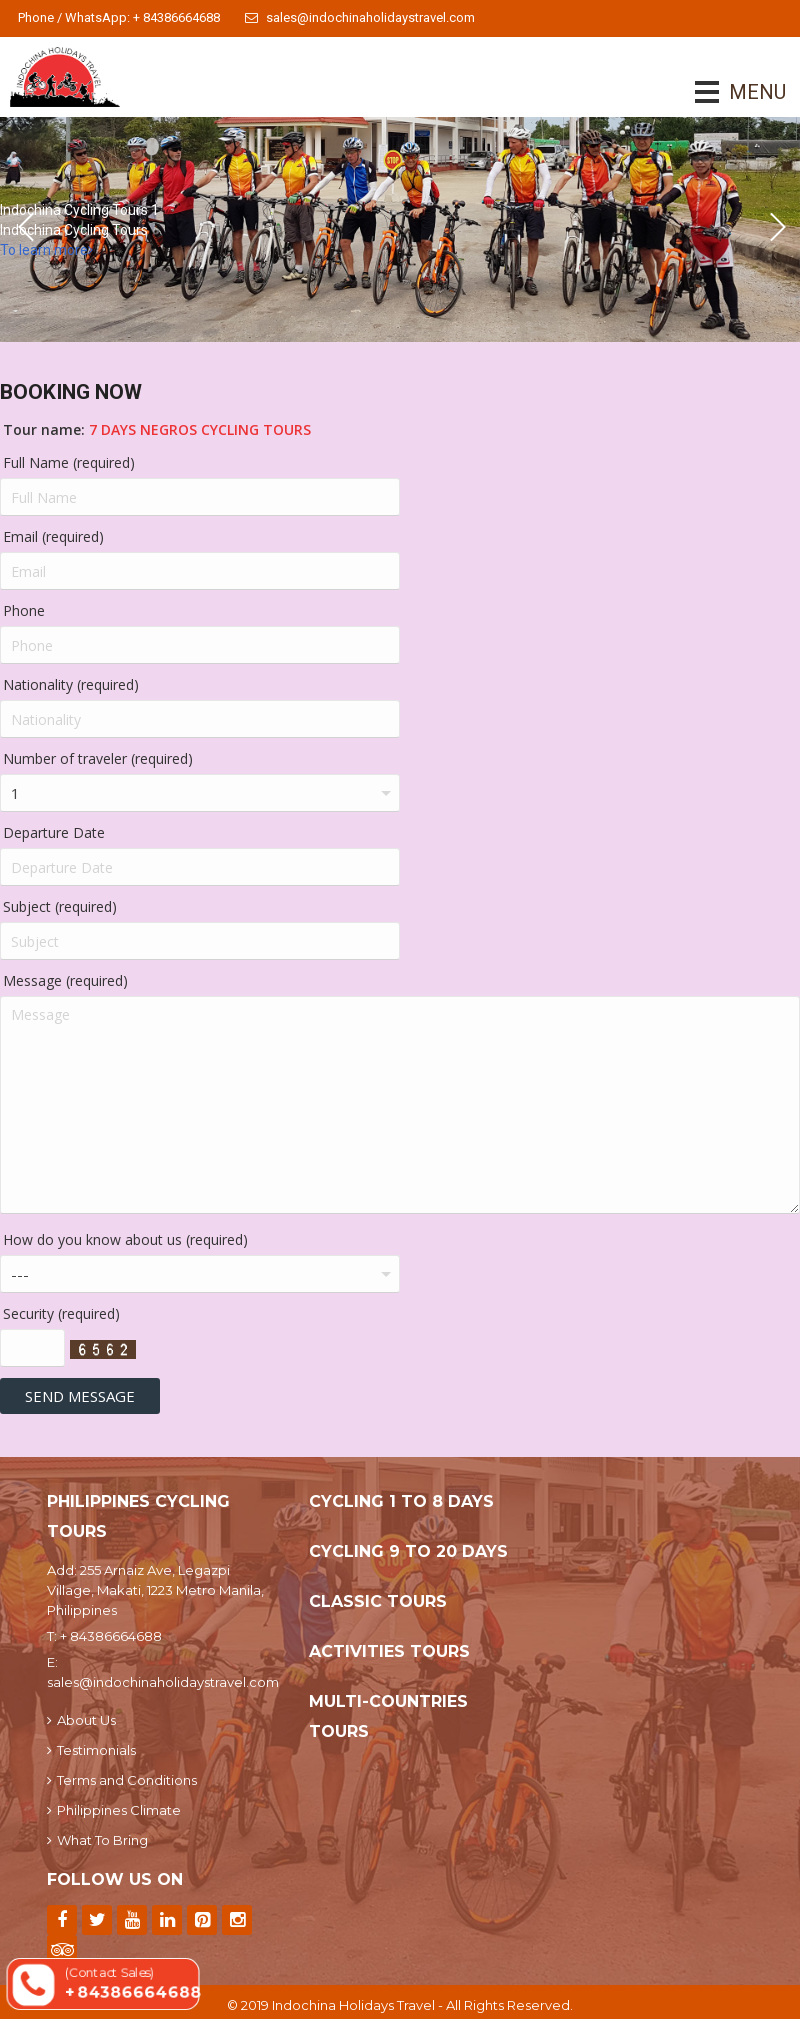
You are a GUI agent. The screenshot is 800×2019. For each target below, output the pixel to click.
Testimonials (91, 1750)
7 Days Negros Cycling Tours (200, 429)
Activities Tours (389, 1651)
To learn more (46, 250)
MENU (729, 92)
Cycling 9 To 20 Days (408, 1551)
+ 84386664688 (111, 1636)
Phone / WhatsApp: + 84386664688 (119, 17)
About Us (81, 1720)
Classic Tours (378, 1601)
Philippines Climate (114, 1810)
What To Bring (97, 1840)
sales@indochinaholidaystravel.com (360, 17)
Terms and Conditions (122, 1780)
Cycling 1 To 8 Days (401, 1501)
